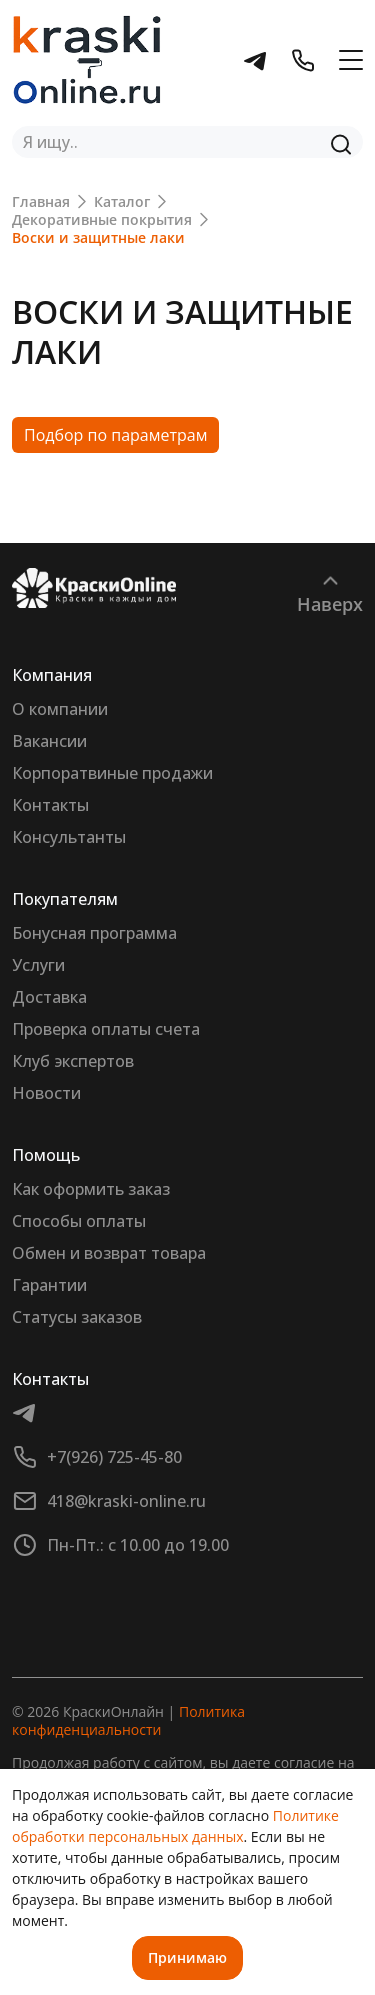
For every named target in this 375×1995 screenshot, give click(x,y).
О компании (60, 709)
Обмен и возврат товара (109, 1253)
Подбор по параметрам (115, 435)
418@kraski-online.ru (126, 1501)
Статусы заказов (77, 1317)
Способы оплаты (79, 1221)
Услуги (38, 965)
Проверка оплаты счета (106, 1029)
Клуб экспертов (73, 1061)
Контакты (50, 805)
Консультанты (69, 837)
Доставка (49, 997)
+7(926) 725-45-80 (114, 1457)
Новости (46, 1093)
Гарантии (49, 1285)
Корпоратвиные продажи (112, 773)
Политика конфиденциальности (128, 1720)
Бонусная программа (94, 933)
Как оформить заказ (91, 1189)
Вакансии (49, 741)
